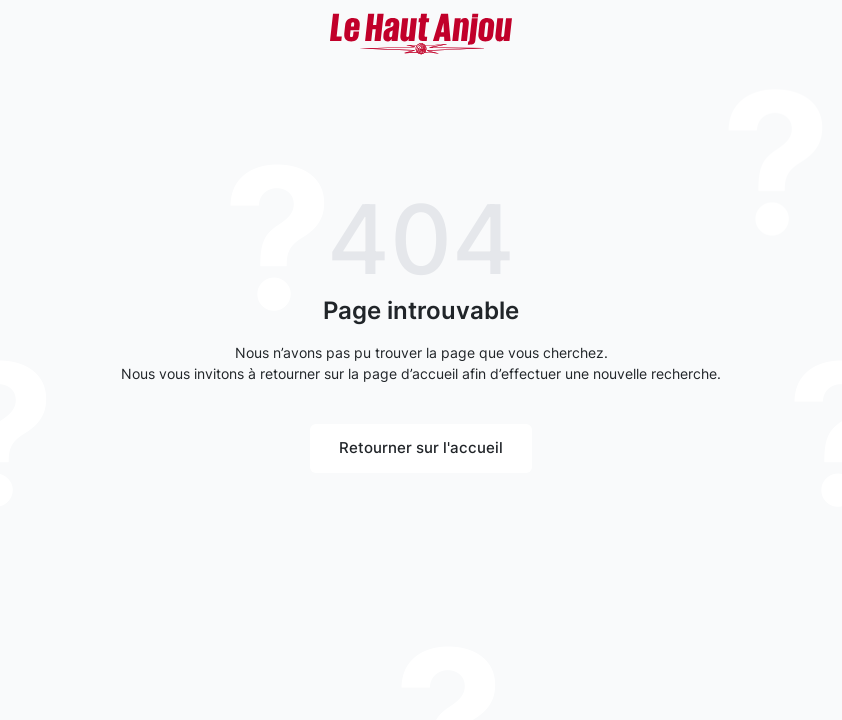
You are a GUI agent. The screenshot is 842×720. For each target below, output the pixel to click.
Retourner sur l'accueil (421, 447)
